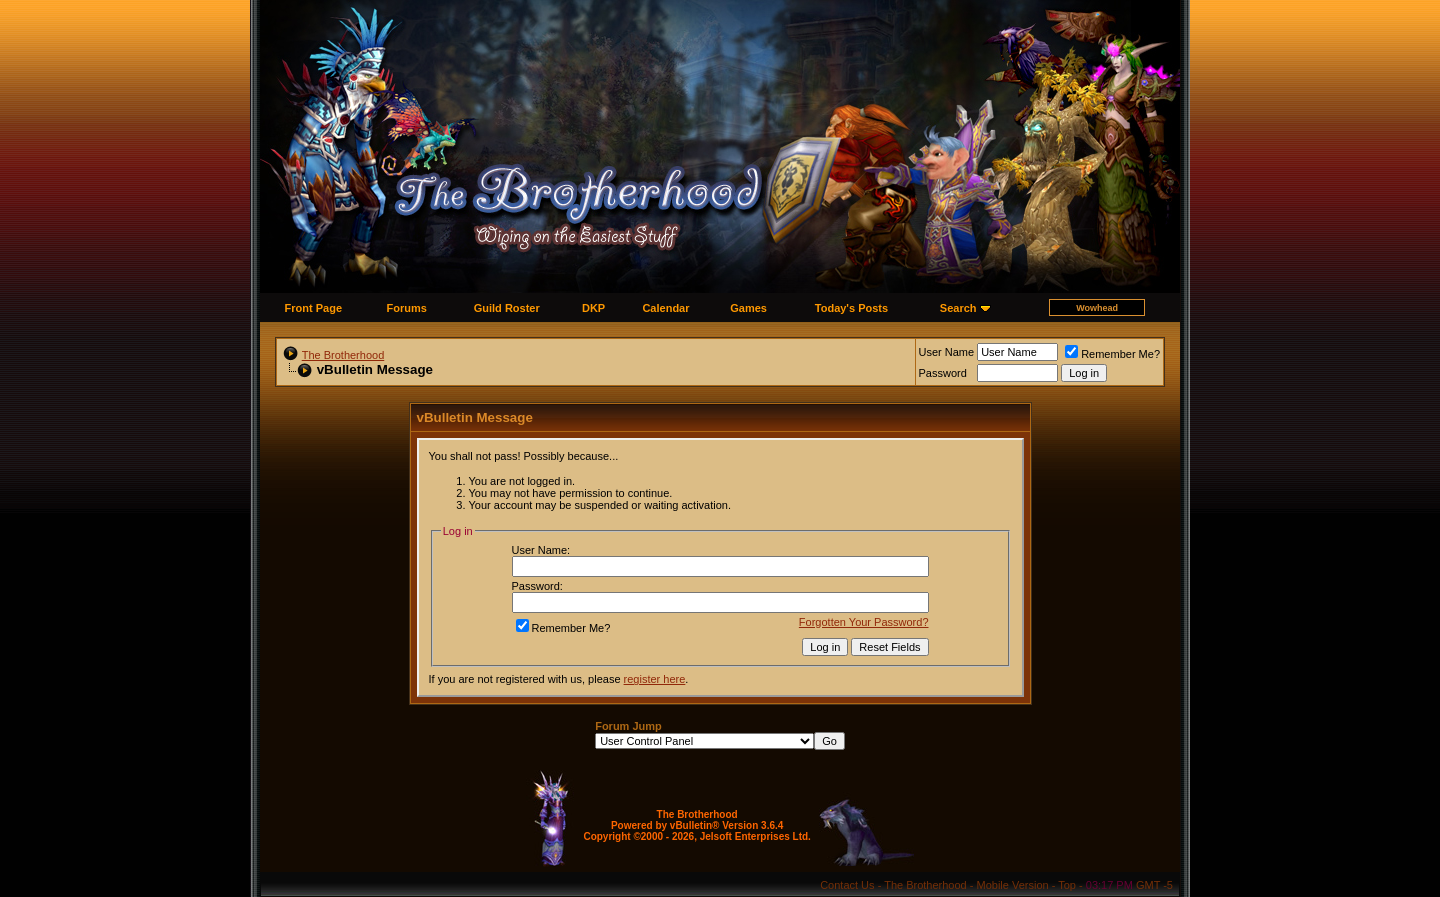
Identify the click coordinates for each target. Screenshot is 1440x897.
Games (748, 308)
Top (1067, 885)
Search (958, 308)
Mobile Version (1013, 885)
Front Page (313, 308)
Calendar (665, 308)
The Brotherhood (343, 355)
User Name (947, 352)
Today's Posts (851, 308)
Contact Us (847, 885)
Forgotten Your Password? (864, 622)
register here (655, 679)
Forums (407, 308)
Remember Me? (1112, 354)
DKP (593, 308)
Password (943, 373)
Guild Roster (507, 308)
